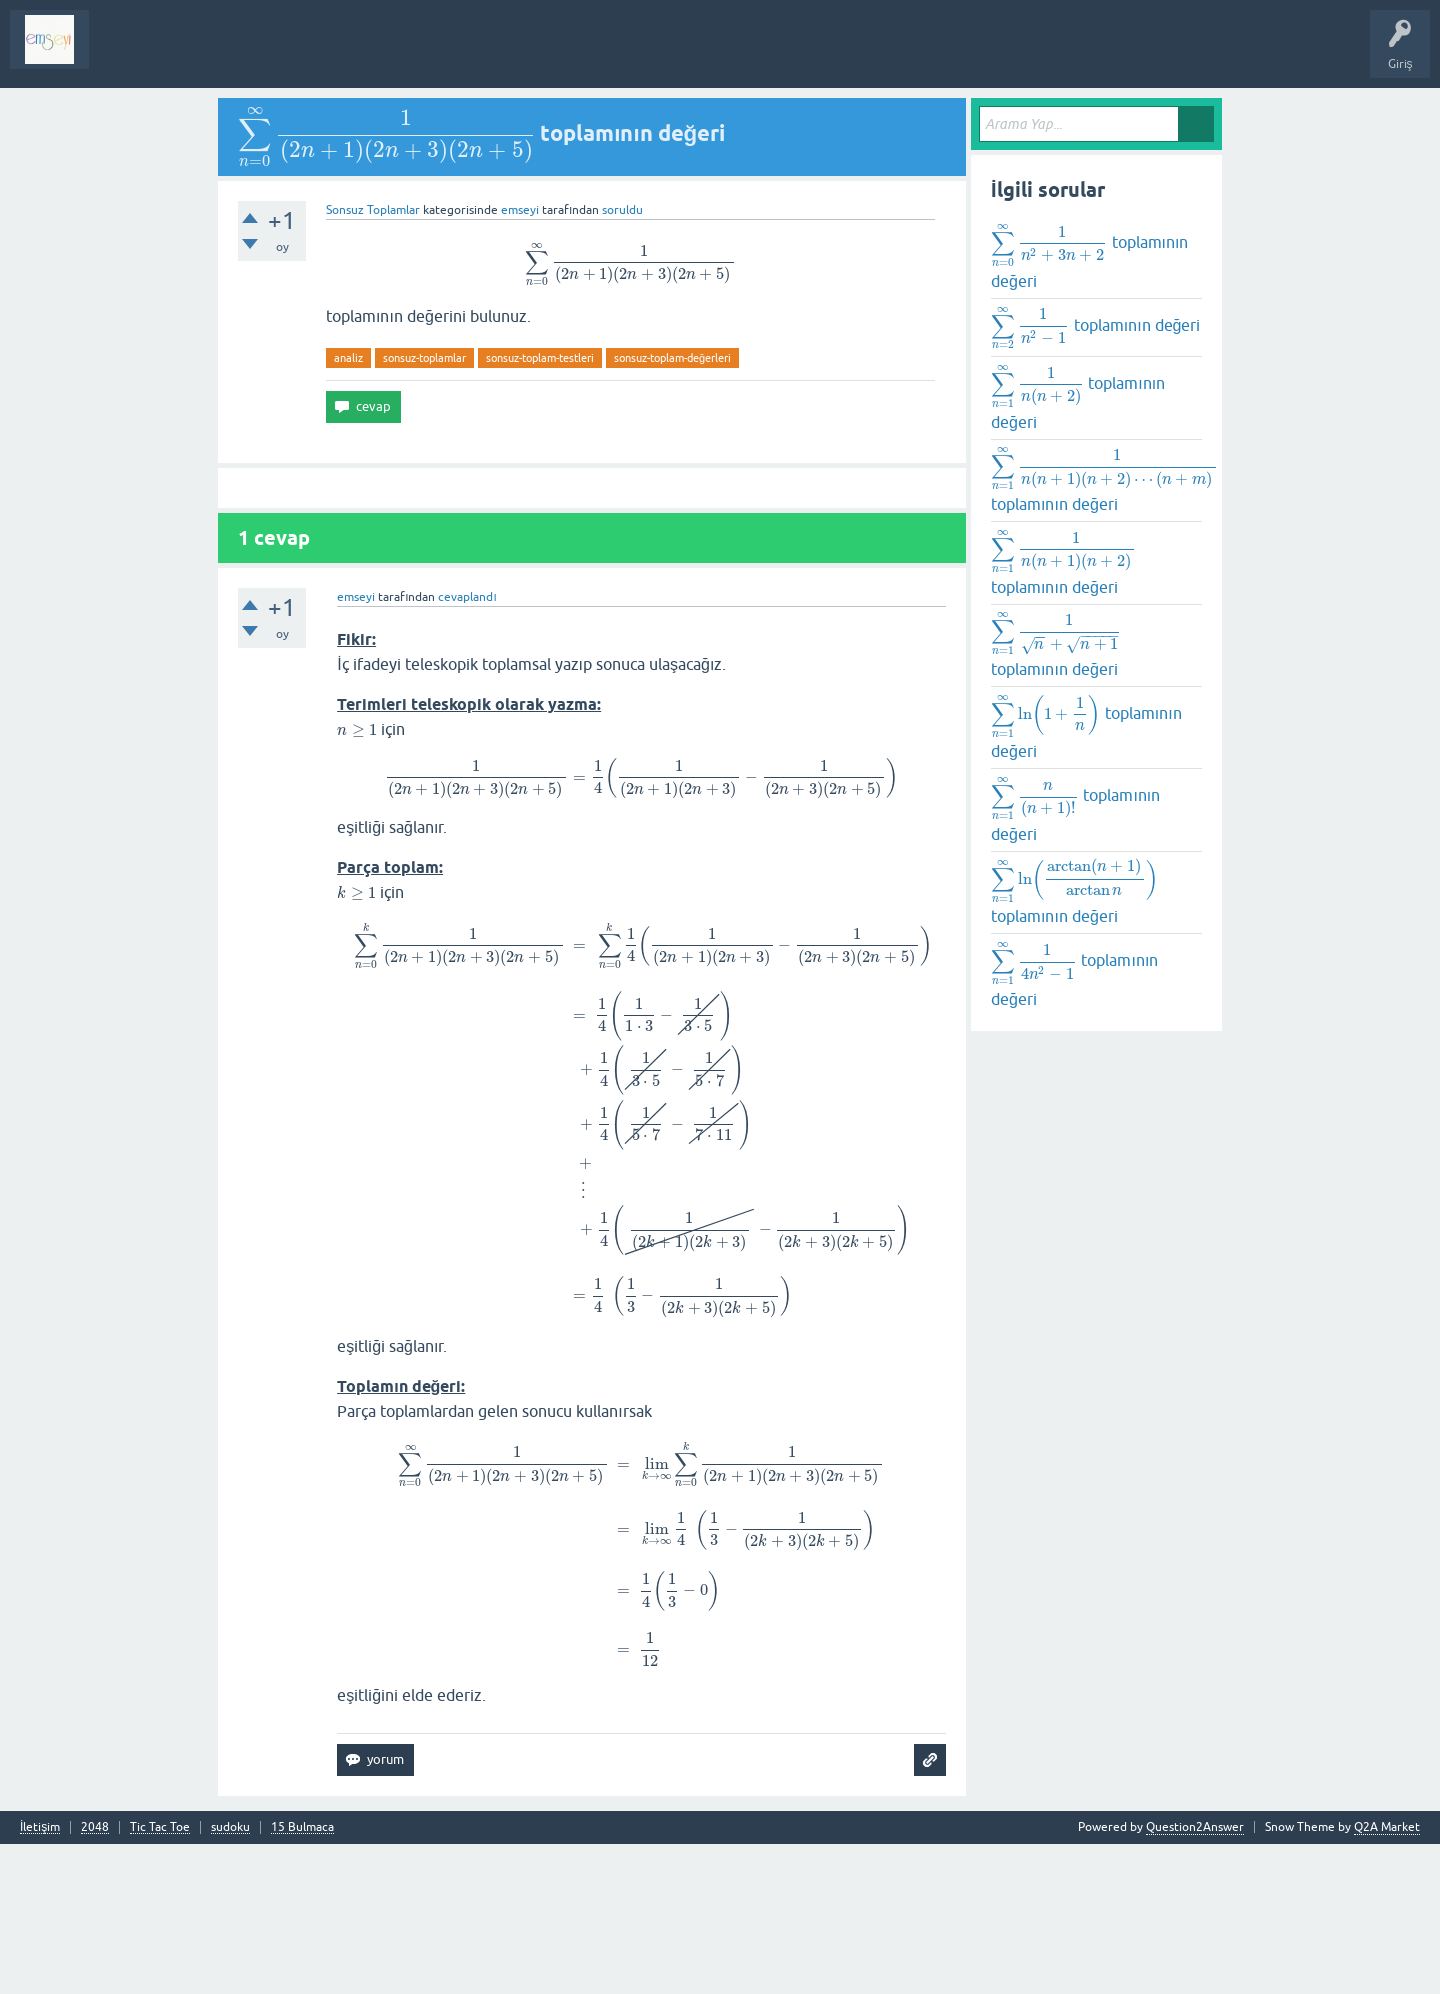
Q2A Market (1387, 1977)
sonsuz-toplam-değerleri (672, 386)
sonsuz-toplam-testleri (540, 386)
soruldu (622, 227)
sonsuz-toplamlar (424, 386)
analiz (348, 386)
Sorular (124, 54)
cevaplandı (467, 626)
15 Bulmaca (302, 1977)
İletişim (40, 1977)
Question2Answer (1195, 1977)
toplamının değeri (1082, 261)
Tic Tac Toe (160, 1977)
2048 (95, 1977)
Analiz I (235, 54)
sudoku (230, 1977)
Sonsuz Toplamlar (373, 227)
